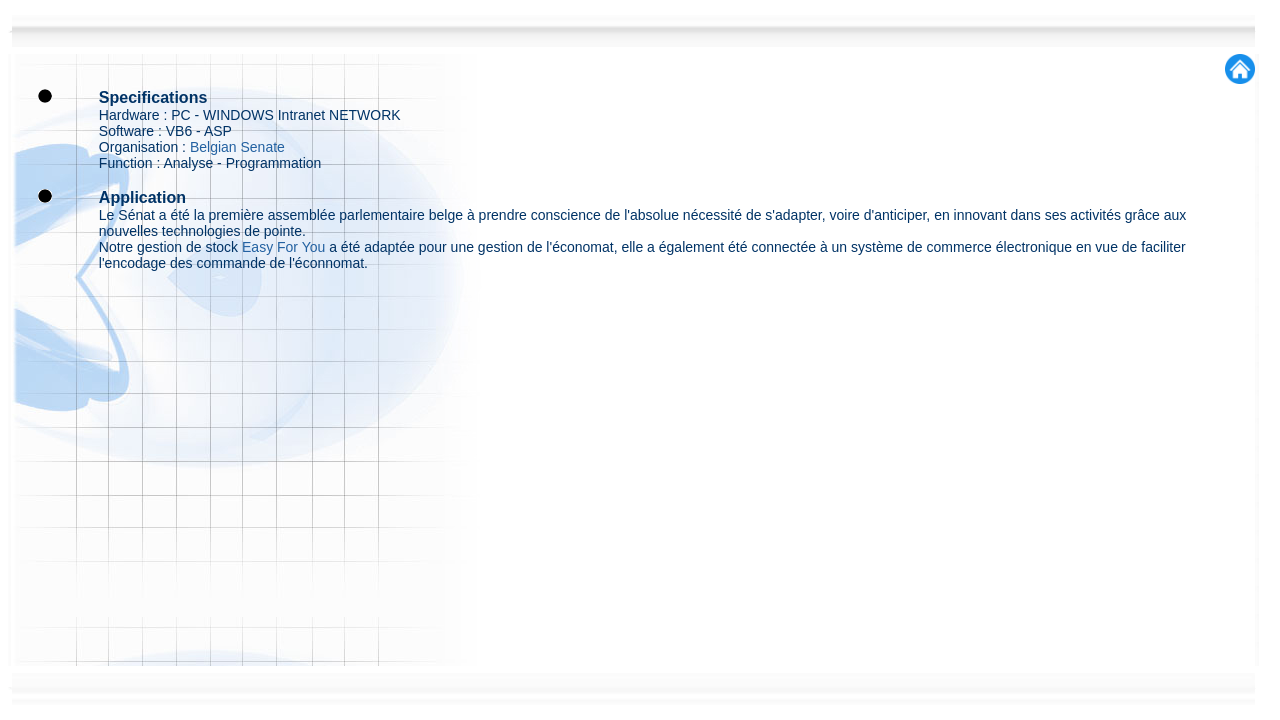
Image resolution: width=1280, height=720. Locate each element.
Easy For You (283, 247)
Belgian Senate (237, 147)
